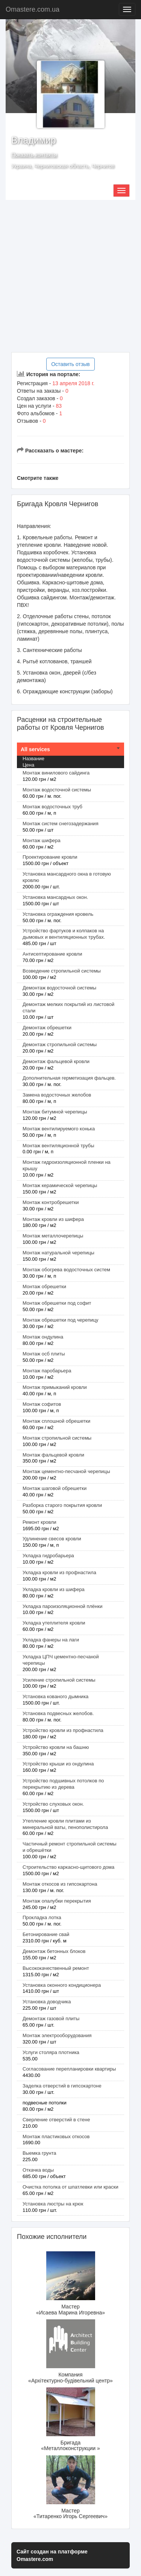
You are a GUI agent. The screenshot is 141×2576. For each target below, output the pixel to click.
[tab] (70, 749)
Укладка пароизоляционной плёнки (62, 1606)
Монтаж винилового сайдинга (56, 773)
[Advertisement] (70, 276)
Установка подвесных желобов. (58, 1713)
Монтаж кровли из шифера (53, 1219)
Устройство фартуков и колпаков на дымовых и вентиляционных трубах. (64, 934)
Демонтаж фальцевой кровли (56, 1061)
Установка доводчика (47, 2001)
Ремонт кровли (39, 1522)
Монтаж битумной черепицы (55, 1112)
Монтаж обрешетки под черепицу (61, 1320)
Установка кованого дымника (55, 1696)
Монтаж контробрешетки (51, 1202)
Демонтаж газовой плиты (51, 2018)
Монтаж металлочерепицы (53, 1236)
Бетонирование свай (46, 1934)
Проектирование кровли (50, 857)
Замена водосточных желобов (57, 1095)
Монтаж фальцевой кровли (53, 1455)
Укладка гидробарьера (48, 1555)
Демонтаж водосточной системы (59, 988)
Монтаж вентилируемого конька (59, 1128)
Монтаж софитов (42, 1404)
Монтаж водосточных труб (52, 806)
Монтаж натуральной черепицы (58, 1252)
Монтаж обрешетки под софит (57, 1303)
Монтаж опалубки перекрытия (57, 1901)
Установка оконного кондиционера (62, 1985)
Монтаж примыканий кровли (55, 1387)
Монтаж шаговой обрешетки (54, 1488)
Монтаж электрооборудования (57, 2035)
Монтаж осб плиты (44, 1354)
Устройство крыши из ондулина (58, 1764)
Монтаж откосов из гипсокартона (60, 1884)
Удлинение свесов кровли (52, 1538)
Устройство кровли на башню (56, 1747)
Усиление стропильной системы (59, 1680)
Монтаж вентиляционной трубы (58, 1145)
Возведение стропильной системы (62, 971)
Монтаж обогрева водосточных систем (66, 1269)
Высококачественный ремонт (56, 1968)
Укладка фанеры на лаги (51, 1640)
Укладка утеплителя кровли (54, 1623)
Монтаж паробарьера (47, 1370)
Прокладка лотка (42, 1917)
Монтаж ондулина (43, 1337)
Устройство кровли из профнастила (63, 1730)
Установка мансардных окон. (55, 897)
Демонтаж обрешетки (47, 1027)
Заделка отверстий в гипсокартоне (62, 2086)
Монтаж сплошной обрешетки (56, 1421)
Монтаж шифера (42, 840)
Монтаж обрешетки (44, 1286)
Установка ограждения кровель (58, 914)
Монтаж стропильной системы (57, 1438)
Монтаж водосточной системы (57, 790)
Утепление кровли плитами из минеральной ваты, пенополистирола (65, 1824)
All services (35, 749)
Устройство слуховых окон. (53, 1804)
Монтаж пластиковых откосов (56, 2136)
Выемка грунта (39, 2153)
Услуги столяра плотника (51, 2052)
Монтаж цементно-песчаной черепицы (66, 1471)
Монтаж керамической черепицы (60, 1185)
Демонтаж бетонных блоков (54, 1951)
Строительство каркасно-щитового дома (68, 1867)
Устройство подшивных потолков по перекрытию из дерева (63, 1784)
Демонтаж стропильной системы (60, 1044)
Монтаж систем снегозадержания (61, 823)
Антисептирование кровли (52, 954)
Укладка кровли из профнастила (59, 1572)
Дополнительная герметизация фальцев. (69, 1078)
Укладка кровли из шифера (54, 1589)
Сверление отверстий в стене (56, 2119)
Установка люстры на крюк (53, 2204)
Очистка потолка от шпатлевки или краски (70, 2187)
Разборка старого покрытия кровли (62, 1505)
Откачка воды (38, 2170)
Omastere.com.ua (32, 9)
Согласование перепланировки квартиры (69, 2069)
